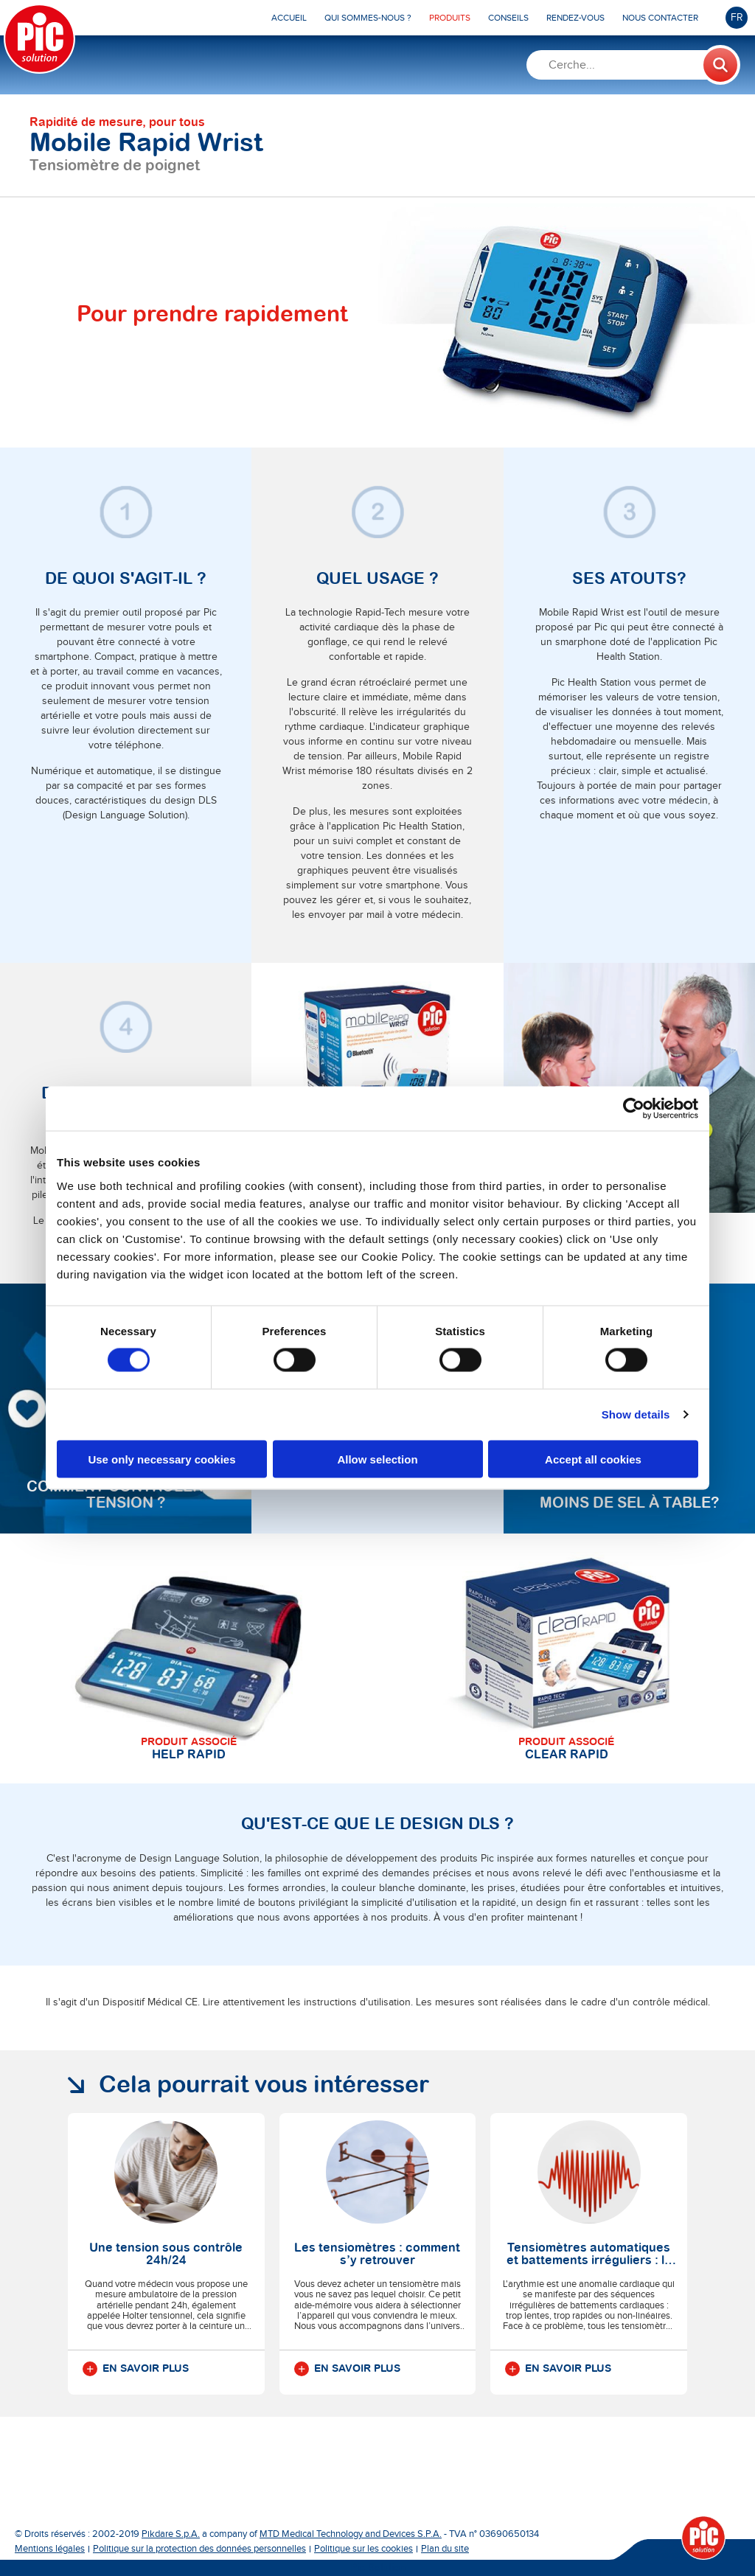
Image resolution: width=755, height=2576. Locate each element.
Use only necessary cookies (161, 1458)
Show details (636, 1414)
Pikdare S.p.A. (171, 2534)
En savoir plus (136, 2368)
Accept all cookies (593, 1458)
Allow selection (377, 1458)
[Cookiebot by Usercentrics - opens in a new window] (633, 1109)
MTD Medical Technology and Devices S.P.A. (351, 2534)
